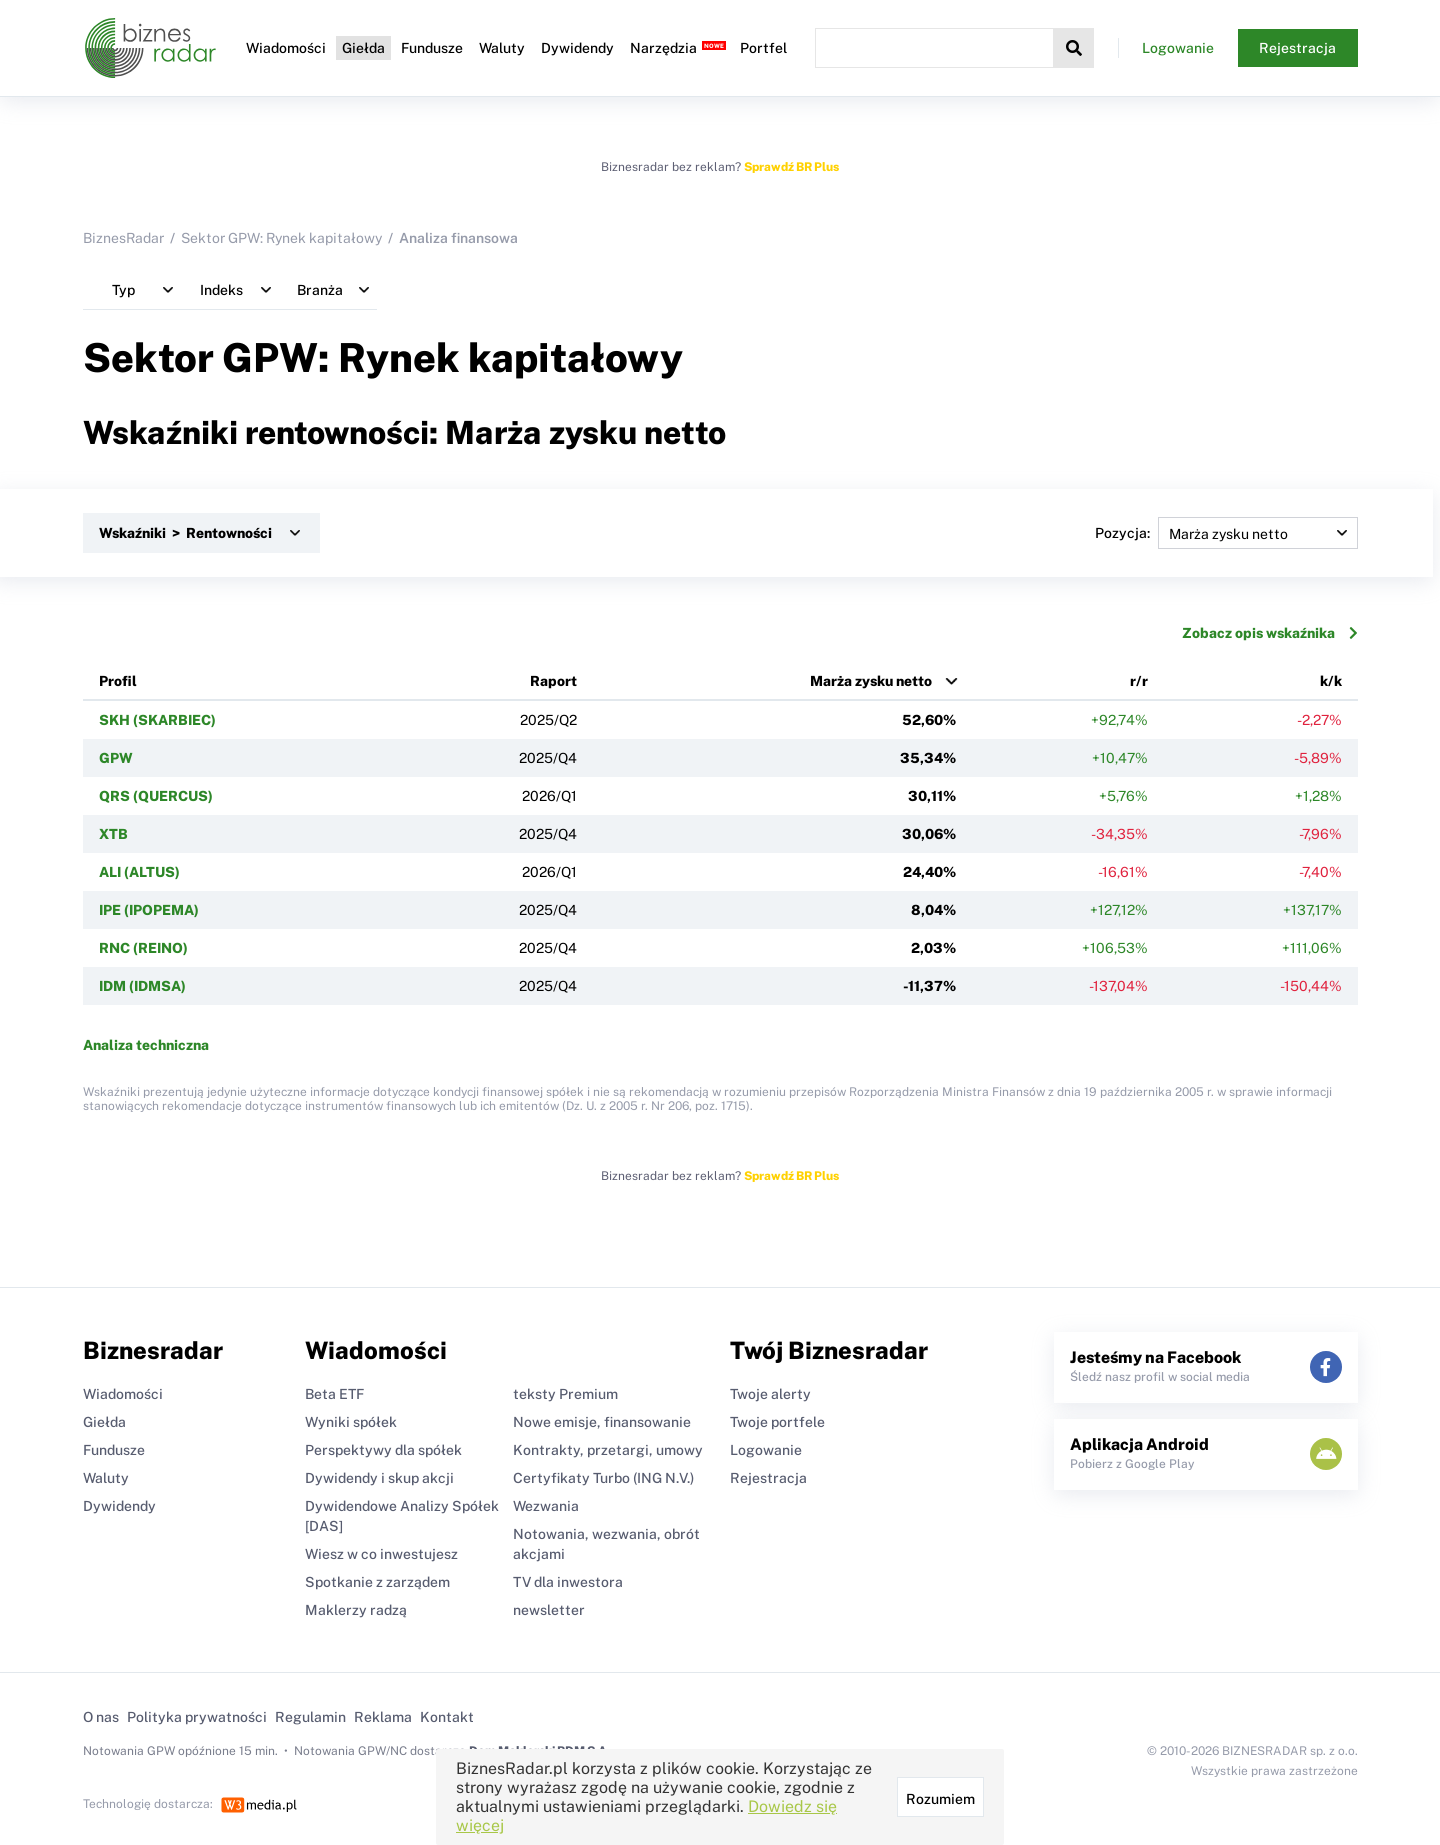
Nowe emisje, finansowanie (602, 1422)
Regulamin (310, 1717)
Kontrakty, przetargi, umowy (608, 1450)
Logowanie (1178, 48)
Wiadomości (286, 48)
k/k (1331, 681)
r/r (1139, 681)
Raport (553, 681)
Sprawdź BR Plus (791, 167)
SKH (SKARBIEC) (157, 720)
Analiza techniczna (146, 1045)
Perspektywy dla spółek (383, 1450)
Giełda (363, 48)
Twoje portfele (777, 1422)
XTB (113, 834)
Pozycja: (1226, 533)
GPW (116, 758)
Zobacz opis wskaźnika (1270, 633)
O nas (101, 1717)
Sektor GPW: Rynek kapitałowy (281, 238)
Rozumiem (940, 1799)
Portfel (763, 48)
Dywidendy (577, 48)
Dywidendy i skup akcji (379, 1478)
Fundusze (432, 48)
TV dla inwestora (568, 1582)
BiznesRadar (123, 238)
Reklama (383, 1717)
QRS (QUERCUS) (156, 796)
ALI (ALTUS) (139, 872)
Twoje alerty (770, 1394)
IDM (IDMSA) (142, 986)
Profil (118, 681)
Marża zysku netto (871, 681)
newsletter (549, 1610)
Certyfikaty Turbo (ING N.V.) (603, 1478)
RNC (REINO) (143, 948)
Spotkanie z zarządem (377, 1582)
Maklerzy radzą (356, 1610)
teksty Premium (565, 1394)
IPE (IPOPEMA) (149, 910)
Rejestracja (1297, 48)
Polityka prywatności (197, 1717)
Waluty (502, 48)
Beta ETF (334, 1394)
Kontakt (447, 1717)
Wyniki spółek (351, 1422)
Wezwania (546, 1506)
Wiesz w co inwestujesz (381, 1554)
